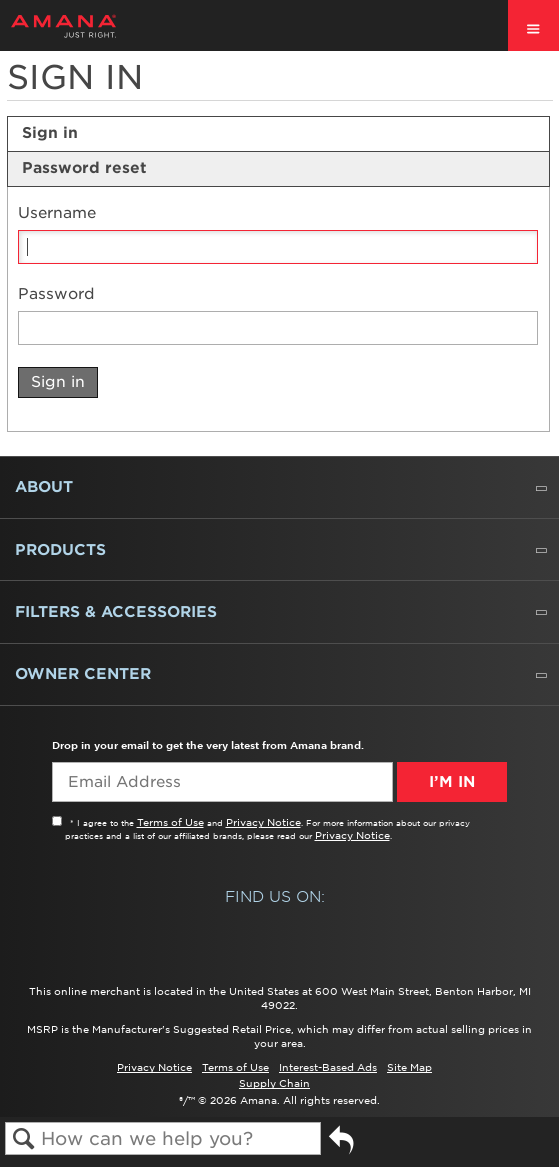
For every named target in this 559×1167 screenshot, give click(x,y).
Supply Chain (274, 1083)
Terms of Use (170, 822)
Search (23, 1139)
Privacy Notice (263, 822)
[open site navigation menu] (533, 25)
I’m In (452, 782)
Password (56, 294)
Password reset (84, 168)
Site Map (409, 1067)
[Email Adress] (222, 782)
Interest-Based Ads (328, 1067)
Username (57, 213)
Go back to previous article (341, 1147)
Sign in (50, 133)
